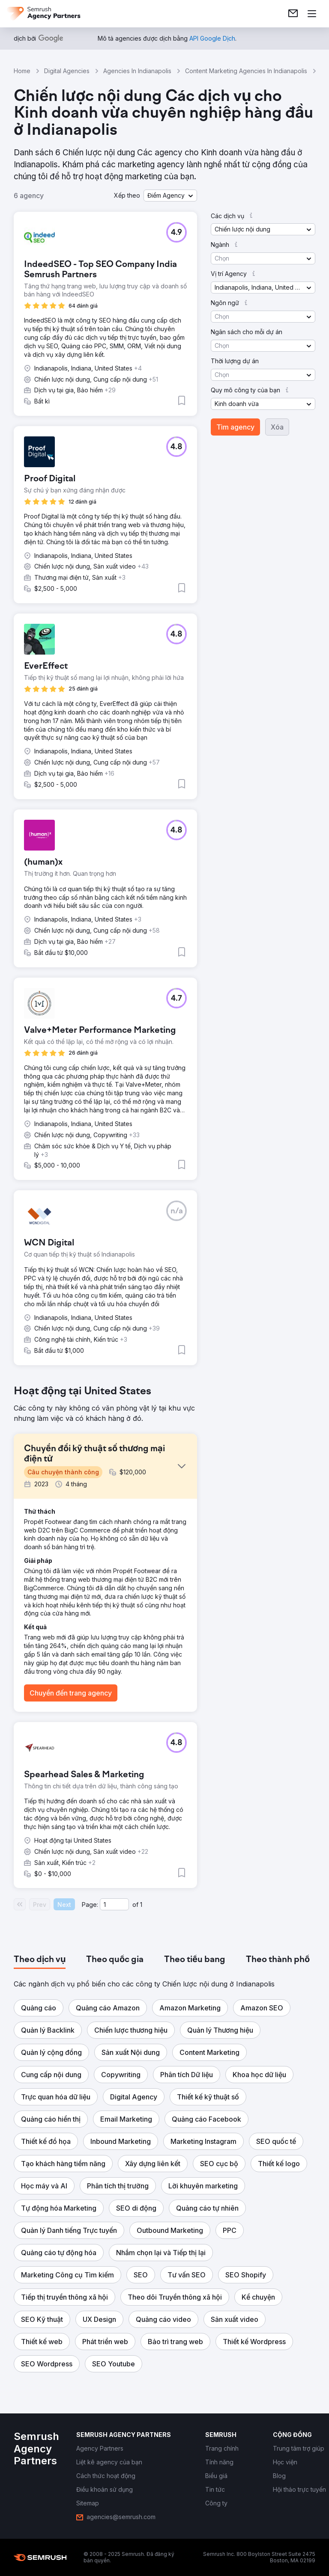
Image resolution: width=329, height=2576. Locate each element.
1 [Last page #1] (141, 1904)
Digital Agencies (67, 70)
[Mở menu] (312, 13)
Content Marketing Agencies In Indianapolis (246, 70)
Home (22, 70)
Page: (90, 1904)
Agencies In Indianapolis (137, 70)
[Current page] (114, 1904)
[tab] (40, 1959)
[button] (170, 196)
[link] (293, 13)
